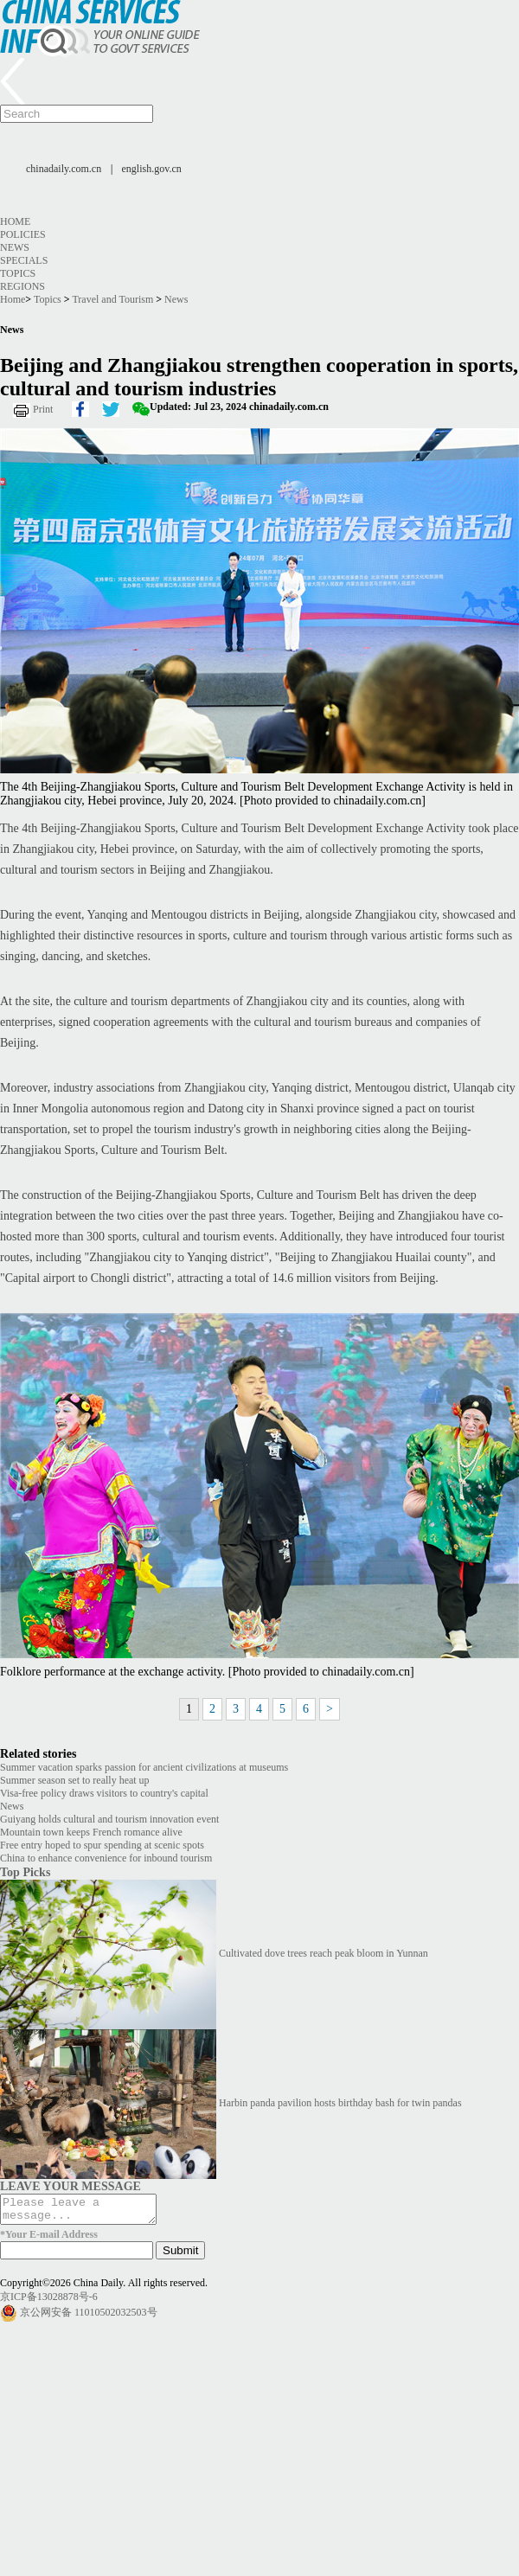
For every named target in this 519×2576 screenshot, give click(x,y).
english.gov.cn (152, 169)
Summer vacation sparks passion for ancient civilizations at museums (144, 1767)
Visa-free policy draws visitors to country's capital (104, 1793)
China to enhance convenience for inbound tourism (106, 1858)
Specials (24, 260)
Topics (17, 273)
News (14, 247)
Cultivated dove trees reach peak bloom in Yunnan (323, 1953)
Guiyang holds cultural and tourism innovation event (109, 1819)
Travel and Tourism (112, 299)
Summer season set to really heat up (75, 1780)
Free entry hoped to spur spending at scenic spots (102, 1845)
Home (15, 221)
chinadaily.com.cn (63, 169)
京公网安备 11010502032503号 (88, 2317)
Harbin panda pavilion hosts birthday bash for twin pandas (340, 2103)
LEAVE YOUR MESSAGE (70, 2186)
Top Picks (25, 1872)
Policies (23, 234)
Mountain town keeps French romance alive (91, 1832)
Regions (22, 286)
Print (43, 409)
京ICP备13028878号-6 (49, 2302)
